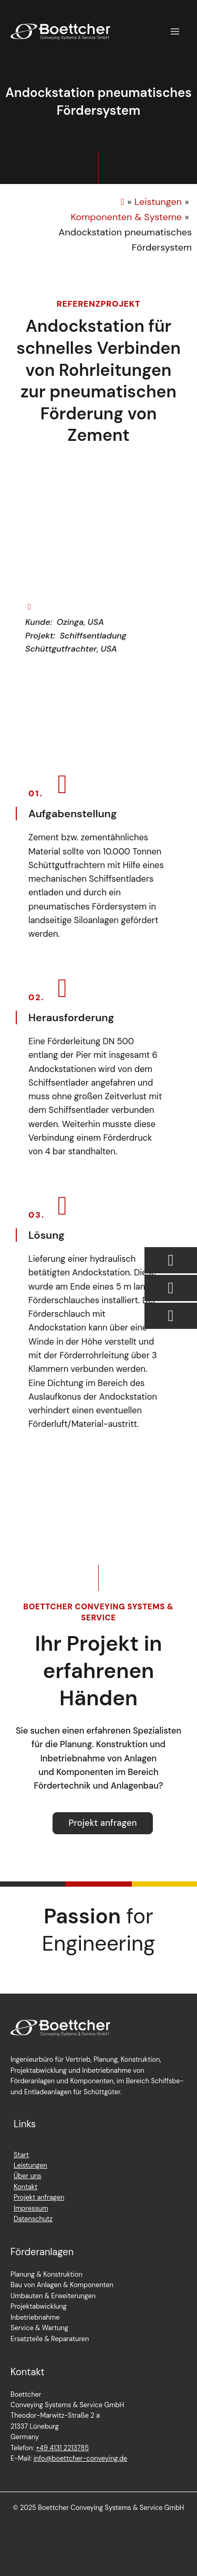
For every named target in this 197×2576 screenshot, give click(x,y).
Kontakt (25, 2186)
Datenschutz (33, 2218)
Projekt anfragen (39, 2197)
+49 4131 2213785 (62, 2447)
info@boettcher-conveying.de (80, 2458)
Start (21, 2154)
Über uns (28, 2175)
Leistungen (30, 2165)
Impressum (31, 2208)
